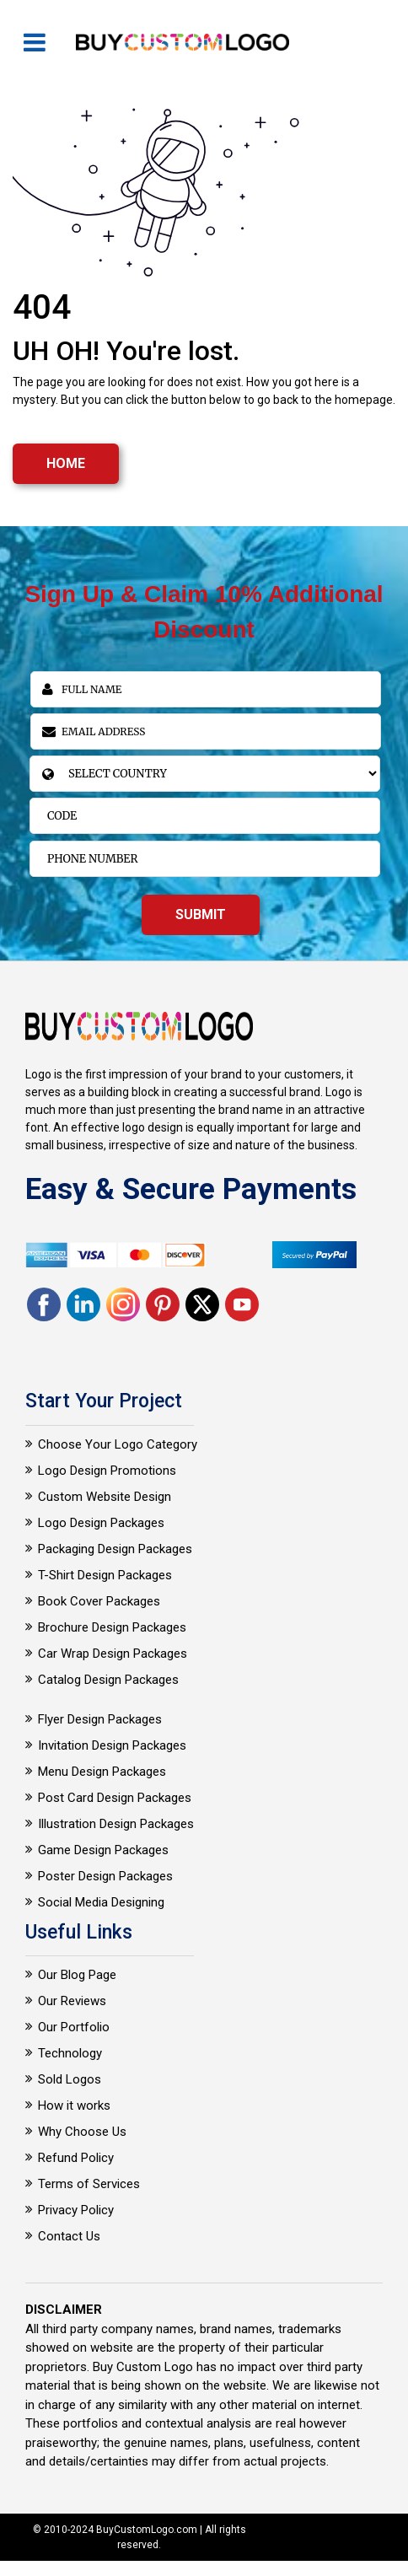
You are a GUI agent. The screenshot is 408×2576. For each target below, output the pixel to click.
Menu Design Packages (102, 1771)
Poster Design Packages (105, 1876)
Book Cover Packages (99, 1601)
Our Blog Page (77, 1974)
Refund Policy (76, 2157)
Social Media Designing (101, 1902)
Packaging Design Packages (115, 1549)
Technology (70, 2053)
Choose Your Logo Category (117, 1444)
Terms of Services (89, 2183)
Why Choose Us (82, 2131)
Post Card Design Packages (114, 1797)
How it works (74, 2105)
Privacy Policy (76, 2210)
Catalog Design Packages (108, 1679)
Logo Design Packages (101, 1522)
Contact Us (69, 2236)
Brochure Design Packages (112, 1627)
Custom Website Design (104, 1496)
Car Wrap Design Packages (112, 1653)
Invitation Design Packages (112, 1745)
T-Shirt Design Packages (105, 1575)
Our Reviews (72, 2001)
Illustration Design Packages (116, 1823)
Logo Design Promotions (107, 1470)
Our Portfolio (74, 2027)
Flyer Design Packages (100, 1719)
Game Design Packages (103, 1850)
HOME (65, 463)
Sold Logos (69, 2079)
